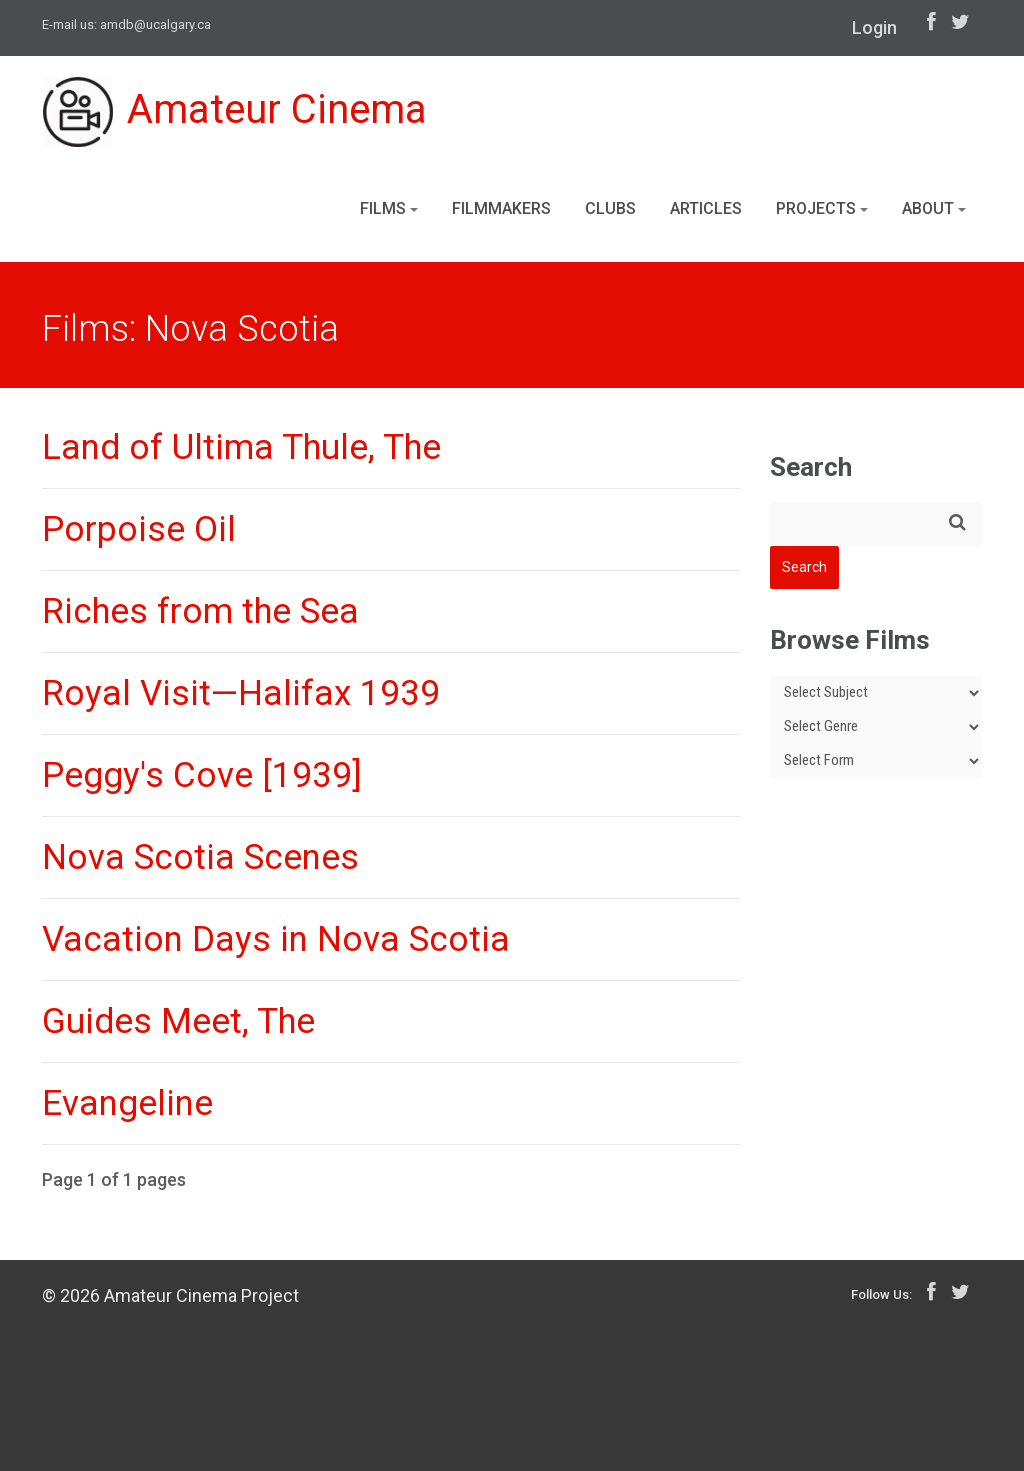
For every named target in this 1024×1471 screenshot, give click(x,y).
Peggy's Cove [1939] (202, 775)
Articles (706, 208)
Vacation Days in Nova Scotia (276, 939)
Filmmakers (501, 208)
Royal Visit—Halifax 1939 (241, 693)
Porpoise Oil (139, 529)
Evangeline (127, 1103)
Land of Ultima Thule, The (241, 447)
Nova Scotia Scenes (200, 857)
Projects (822, 208)
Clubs (610, 208)
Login (874, 27)
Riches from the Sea (200, 611)
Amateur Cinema (235, 112)
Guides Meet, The (178, 1021)
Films (389, 208)
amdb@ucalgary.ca (155, 24)
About (934, 208)
